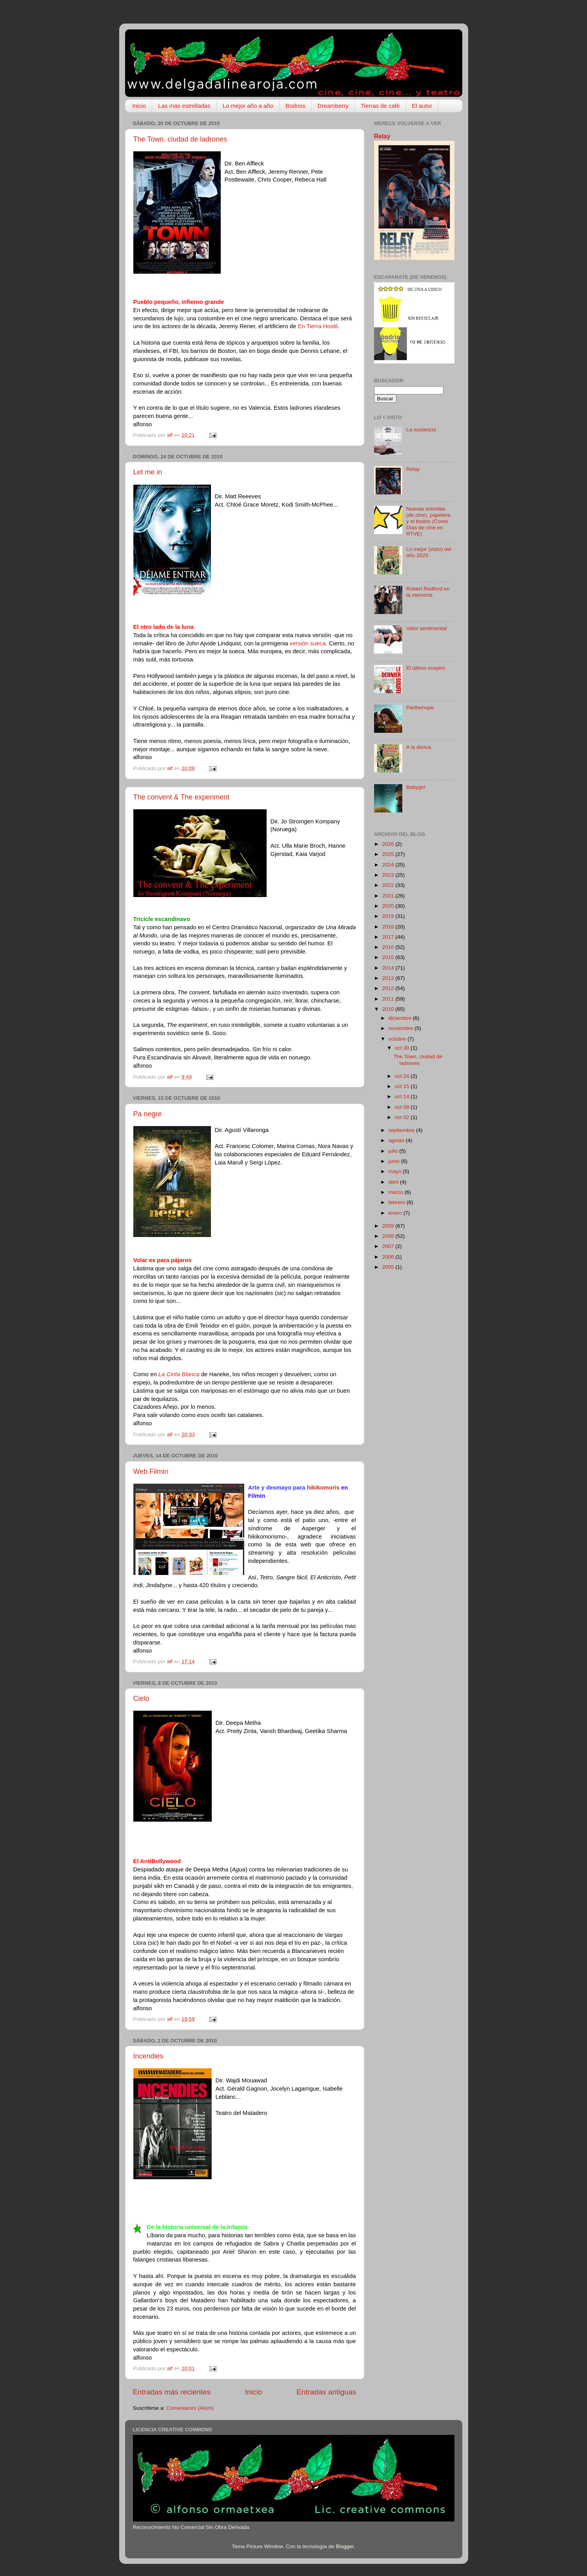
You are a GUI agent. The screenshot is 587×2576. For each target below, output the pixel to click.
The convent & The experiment (181, 797)
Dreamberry (333, 105)
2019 (388, 916)
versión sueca (308, 643)
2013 (388, 978)
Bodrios (295, 105)
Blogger (345, 2546)
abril (394, 1182)
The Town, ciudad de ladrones (180, 139)
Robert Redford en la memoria (428, 592)
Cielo (141, 1698)
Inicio (139, 105)
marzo (397, 1192)
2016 (388, 947)
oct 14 (403, 1096)
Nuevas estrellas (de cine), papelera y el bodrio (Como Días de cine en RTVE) (428, 521)
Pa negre (147, 1114)
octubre (398, 1039)
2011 (388, 999)
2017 (388, 937)
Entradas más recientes (172, 2392)
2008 (388, 1236)
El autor (422, 105)
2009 (388, 1226)
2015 (388, 957)
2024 (388, 865)
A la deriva (418, 747)
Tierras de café (380, 105)
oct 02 (403, 1117)
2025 (388, 854)
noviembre (402, 1028)
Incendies (148, 2056)
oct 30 (403, 1048)
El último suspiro (425, 668)
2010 (388, 1009)
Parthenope (420, 707)
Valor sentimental (426, 628)
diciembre (401, 1018)
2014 (388, 968)
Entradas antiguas (326, 2392)
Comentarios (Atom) (190, 2408)
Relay (382, 136)
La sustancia (421, 429)
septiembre (402, 1130)
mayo (396, 1171)
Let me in (147, 472)
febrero (398, 1202)
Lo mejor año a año (248, 105)
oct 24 (403, 1076)
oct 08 (403, 1107)
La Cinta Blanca (179, 1374)
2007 (388, 1246)
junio (395, 1161)
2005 (388, 1267)
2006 (388, 1257)
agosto (397, 1140)
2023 (388, 875)
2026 (388, 844)
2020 (388, 906)
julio (394, 1151)
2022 (388, 885)
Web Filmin (151, 1471)
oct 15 (403, 1086)
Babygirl (415, 787)
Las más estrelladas (184, 105)
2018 (388, 927)
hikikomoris (323, 1487)
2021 (388, 896)
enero (396, 1213)
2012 (388, 988)
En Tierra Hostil (317, 326)
